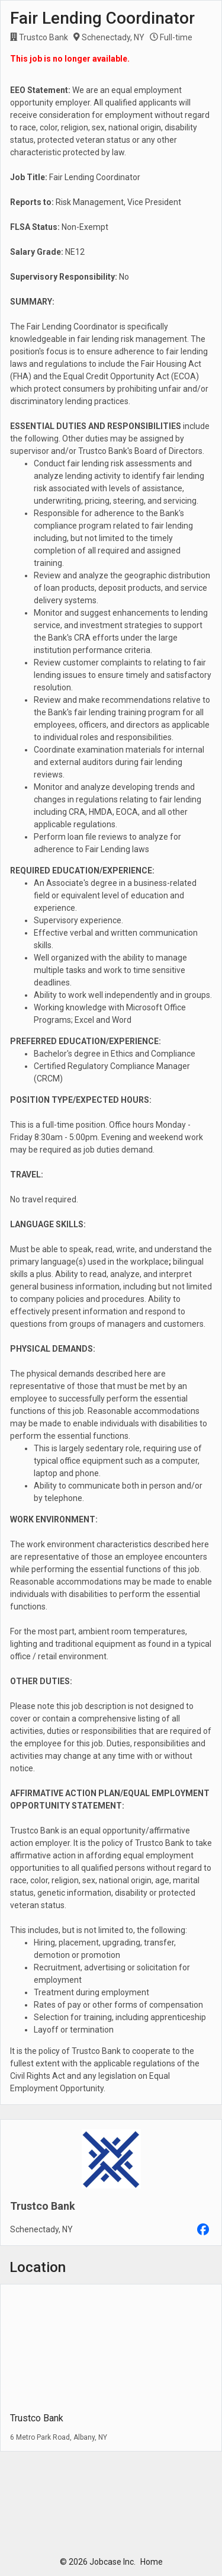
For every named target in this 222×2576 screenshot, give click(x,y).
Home (151, 2562)
